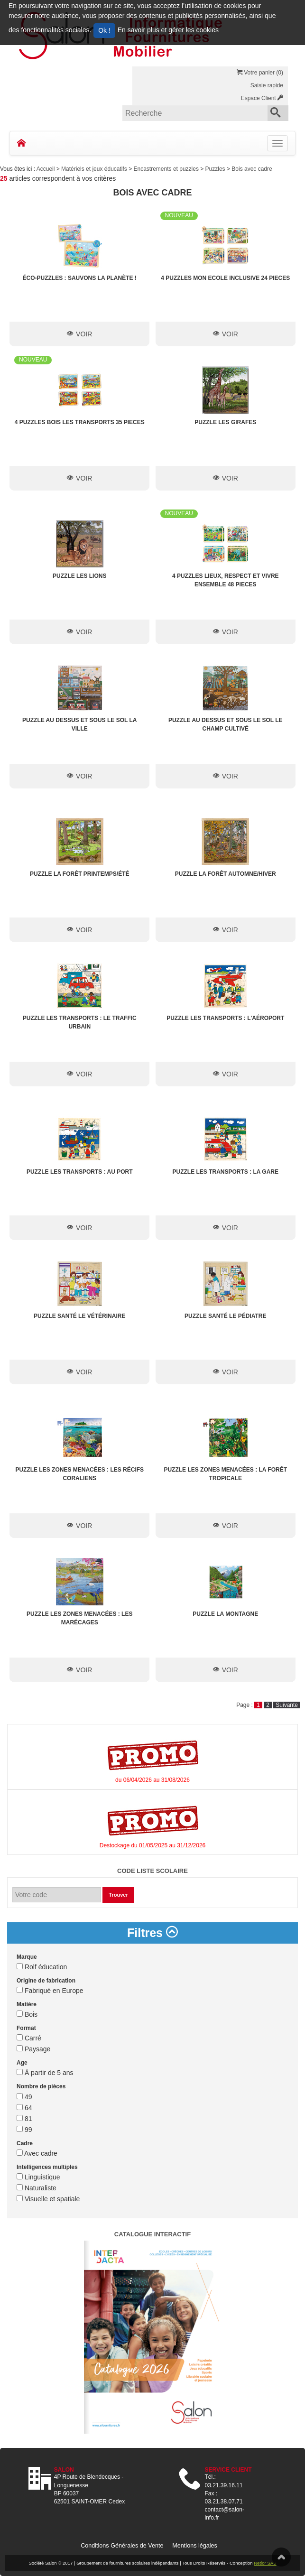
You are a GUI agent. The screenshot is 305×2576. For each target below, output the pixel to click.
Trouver (118, 1895)
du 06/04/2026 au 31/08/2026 (152, 1780)
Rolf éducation (42, 1967)
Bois (27, 2014)
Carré (29, 2038)
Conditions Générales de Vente (122, 2545)
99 (24, 2129)
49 (24, 2097)
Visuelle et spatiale (48, 2199)
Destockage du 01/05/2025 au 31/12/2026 (153, 1845)
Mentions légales (194, 2545)
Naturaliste (36, 2188)
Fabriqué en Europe (50, 1990)
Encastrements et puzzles (167, 169)
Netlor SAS (265, 2563)
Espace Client (262, 98)
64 (24, 2108)
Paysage (33, 2049)
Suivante (287, 1705)
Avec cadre (37, 2153)
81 (24, 2118)
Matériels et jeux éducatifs (95, 169)
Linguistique (38, 2177)
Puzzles (216, 169)
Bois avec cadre (251, 169)
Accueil (46, 169)
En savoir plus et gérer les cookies (168, 30)
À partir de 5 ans (45, 2072)
